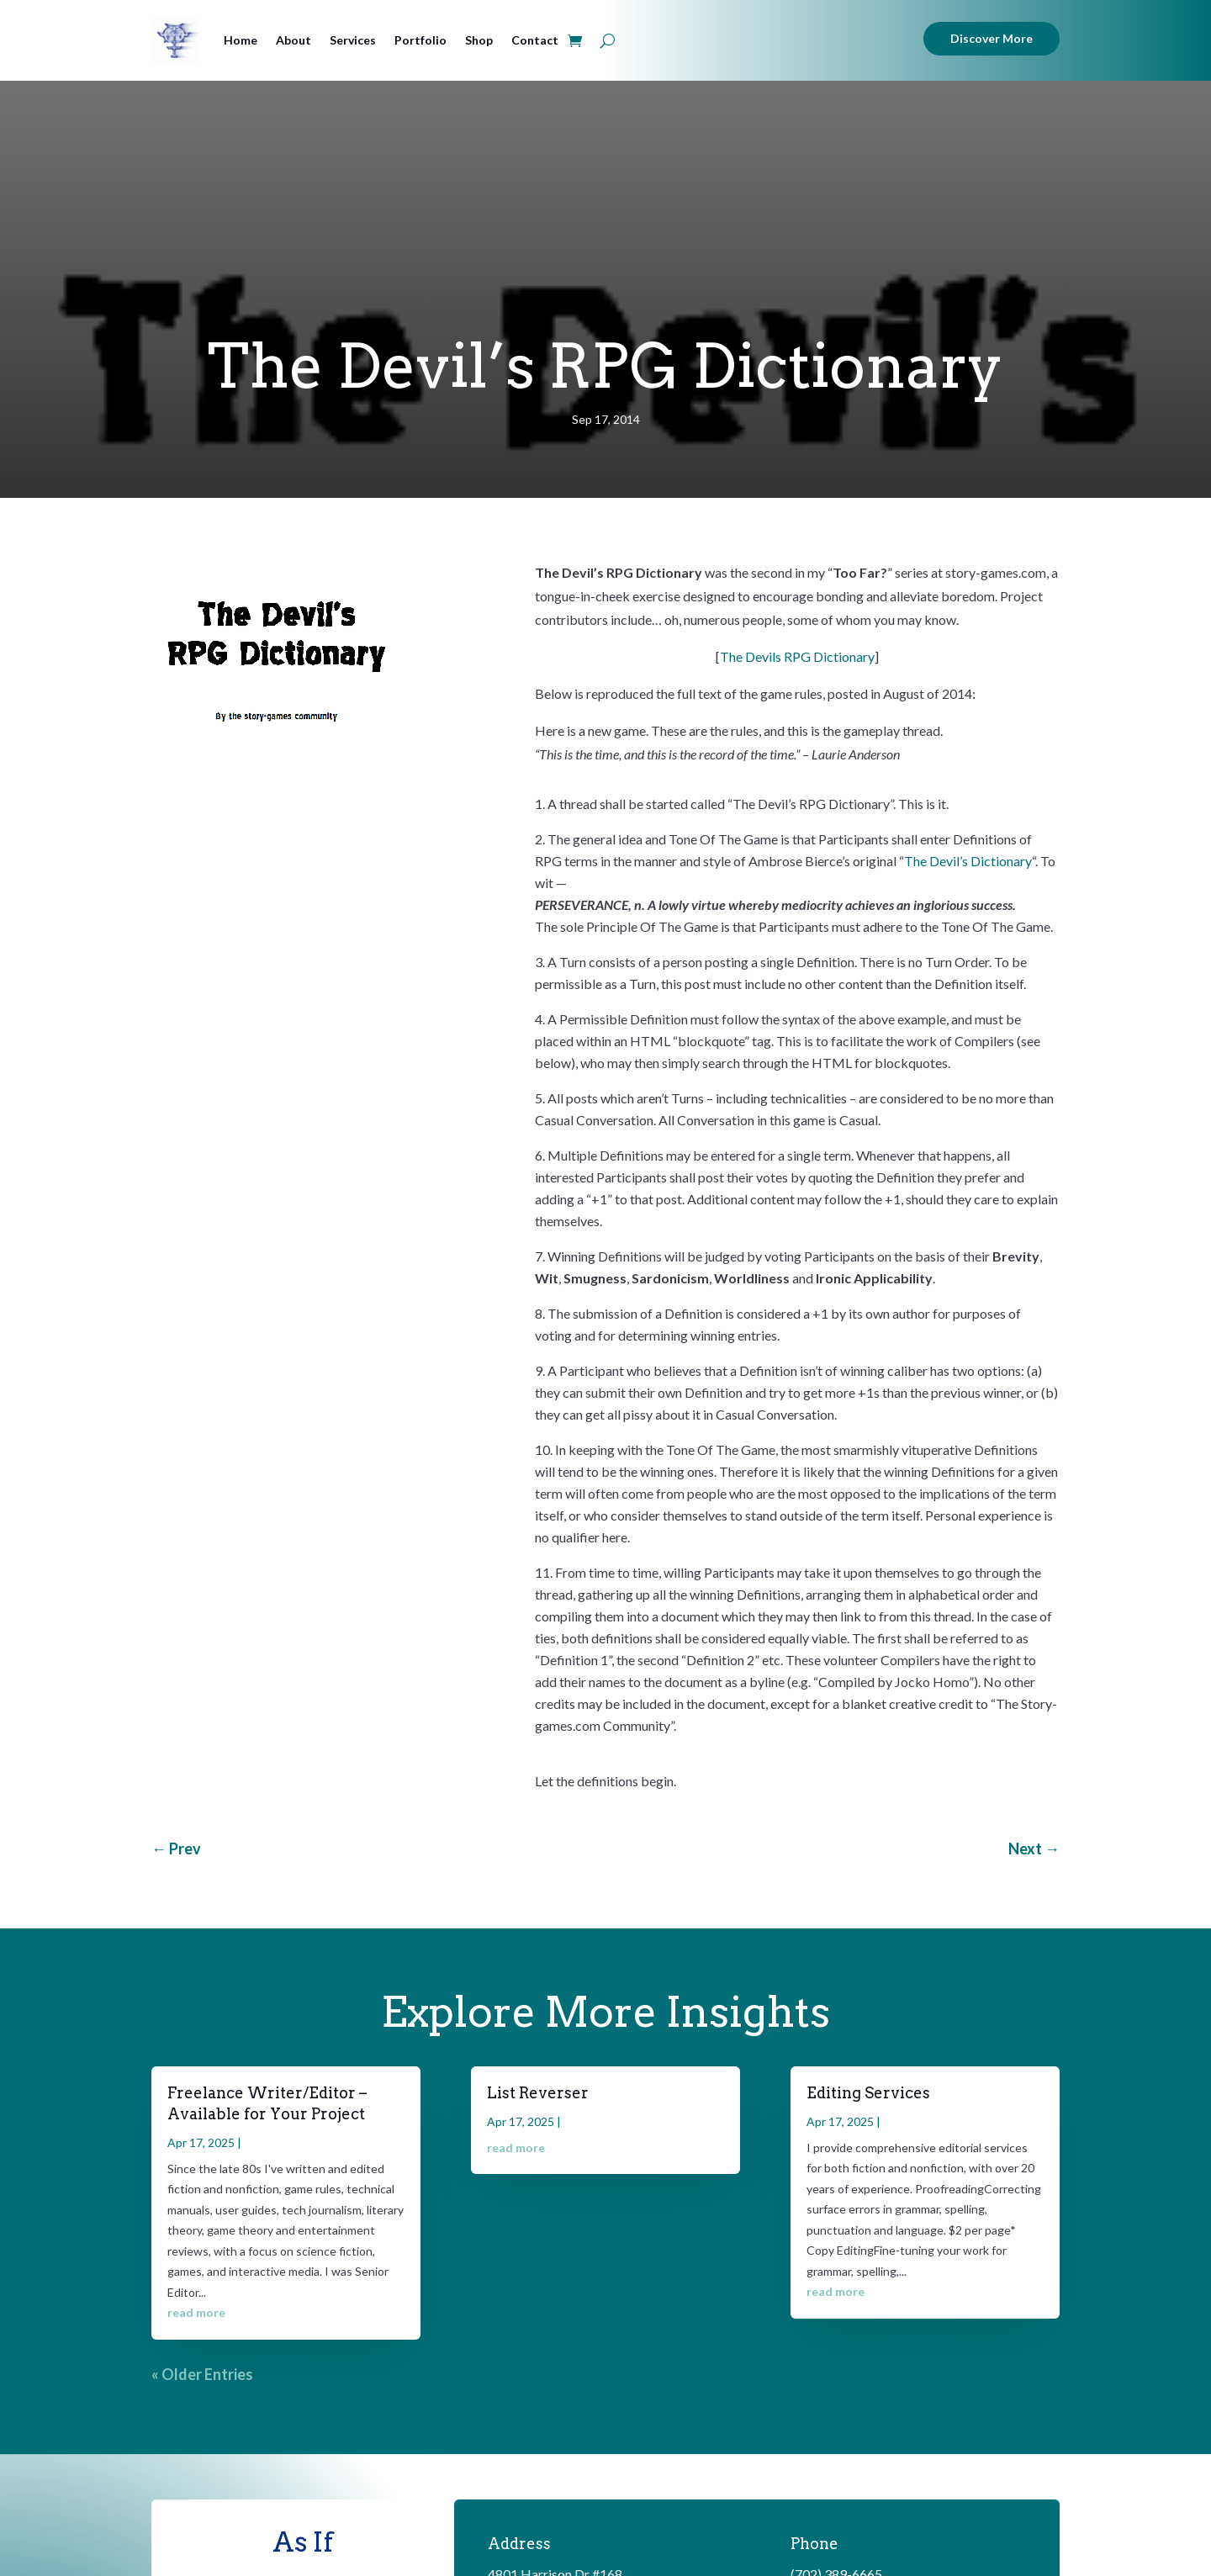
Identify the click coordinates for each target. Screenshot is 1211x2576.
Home (240, 40)
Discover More (991, 38)
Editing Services (868, 2093)
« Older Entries (202, 2374)
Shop (479, 40)
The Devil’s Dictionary (968, 861)
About (293, 40)
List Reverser (538, 2093)
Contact (534, 40)
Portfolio (420, 40)
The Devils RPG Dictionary (797, 656)
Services (353, 40)
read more (196, 2312)
